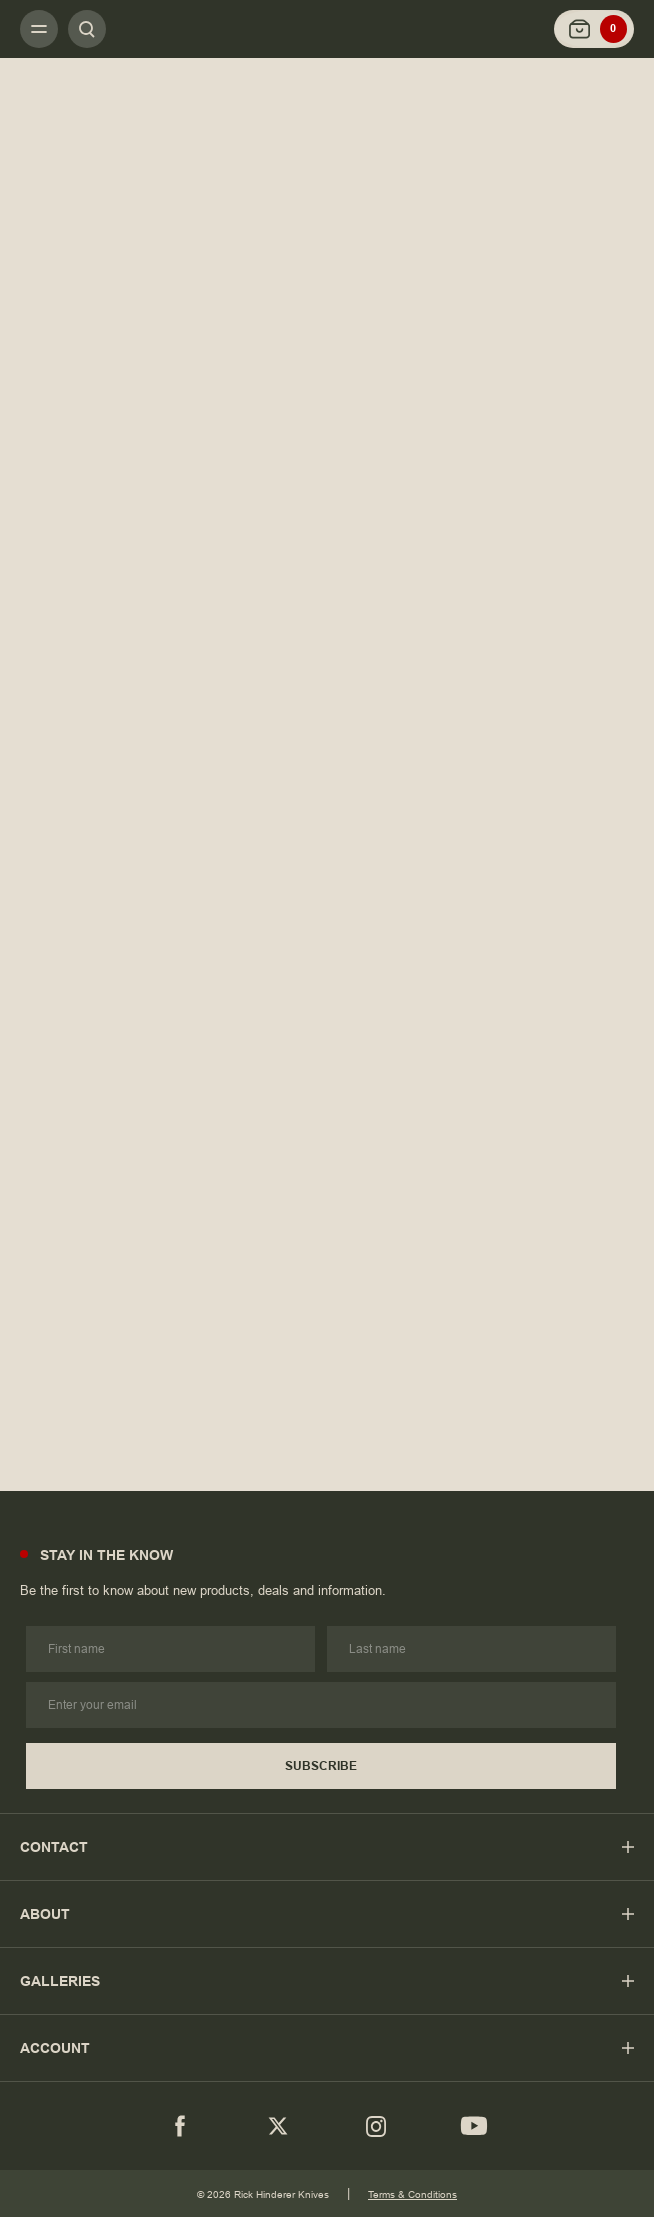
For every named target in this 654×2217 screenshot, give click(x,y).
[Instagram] (376, 2126)
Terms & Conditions (412, 2194)
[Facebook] (180, 2126)
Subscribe (321, 1766)
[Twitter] (278, 2126)
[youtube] (474, 2126)
